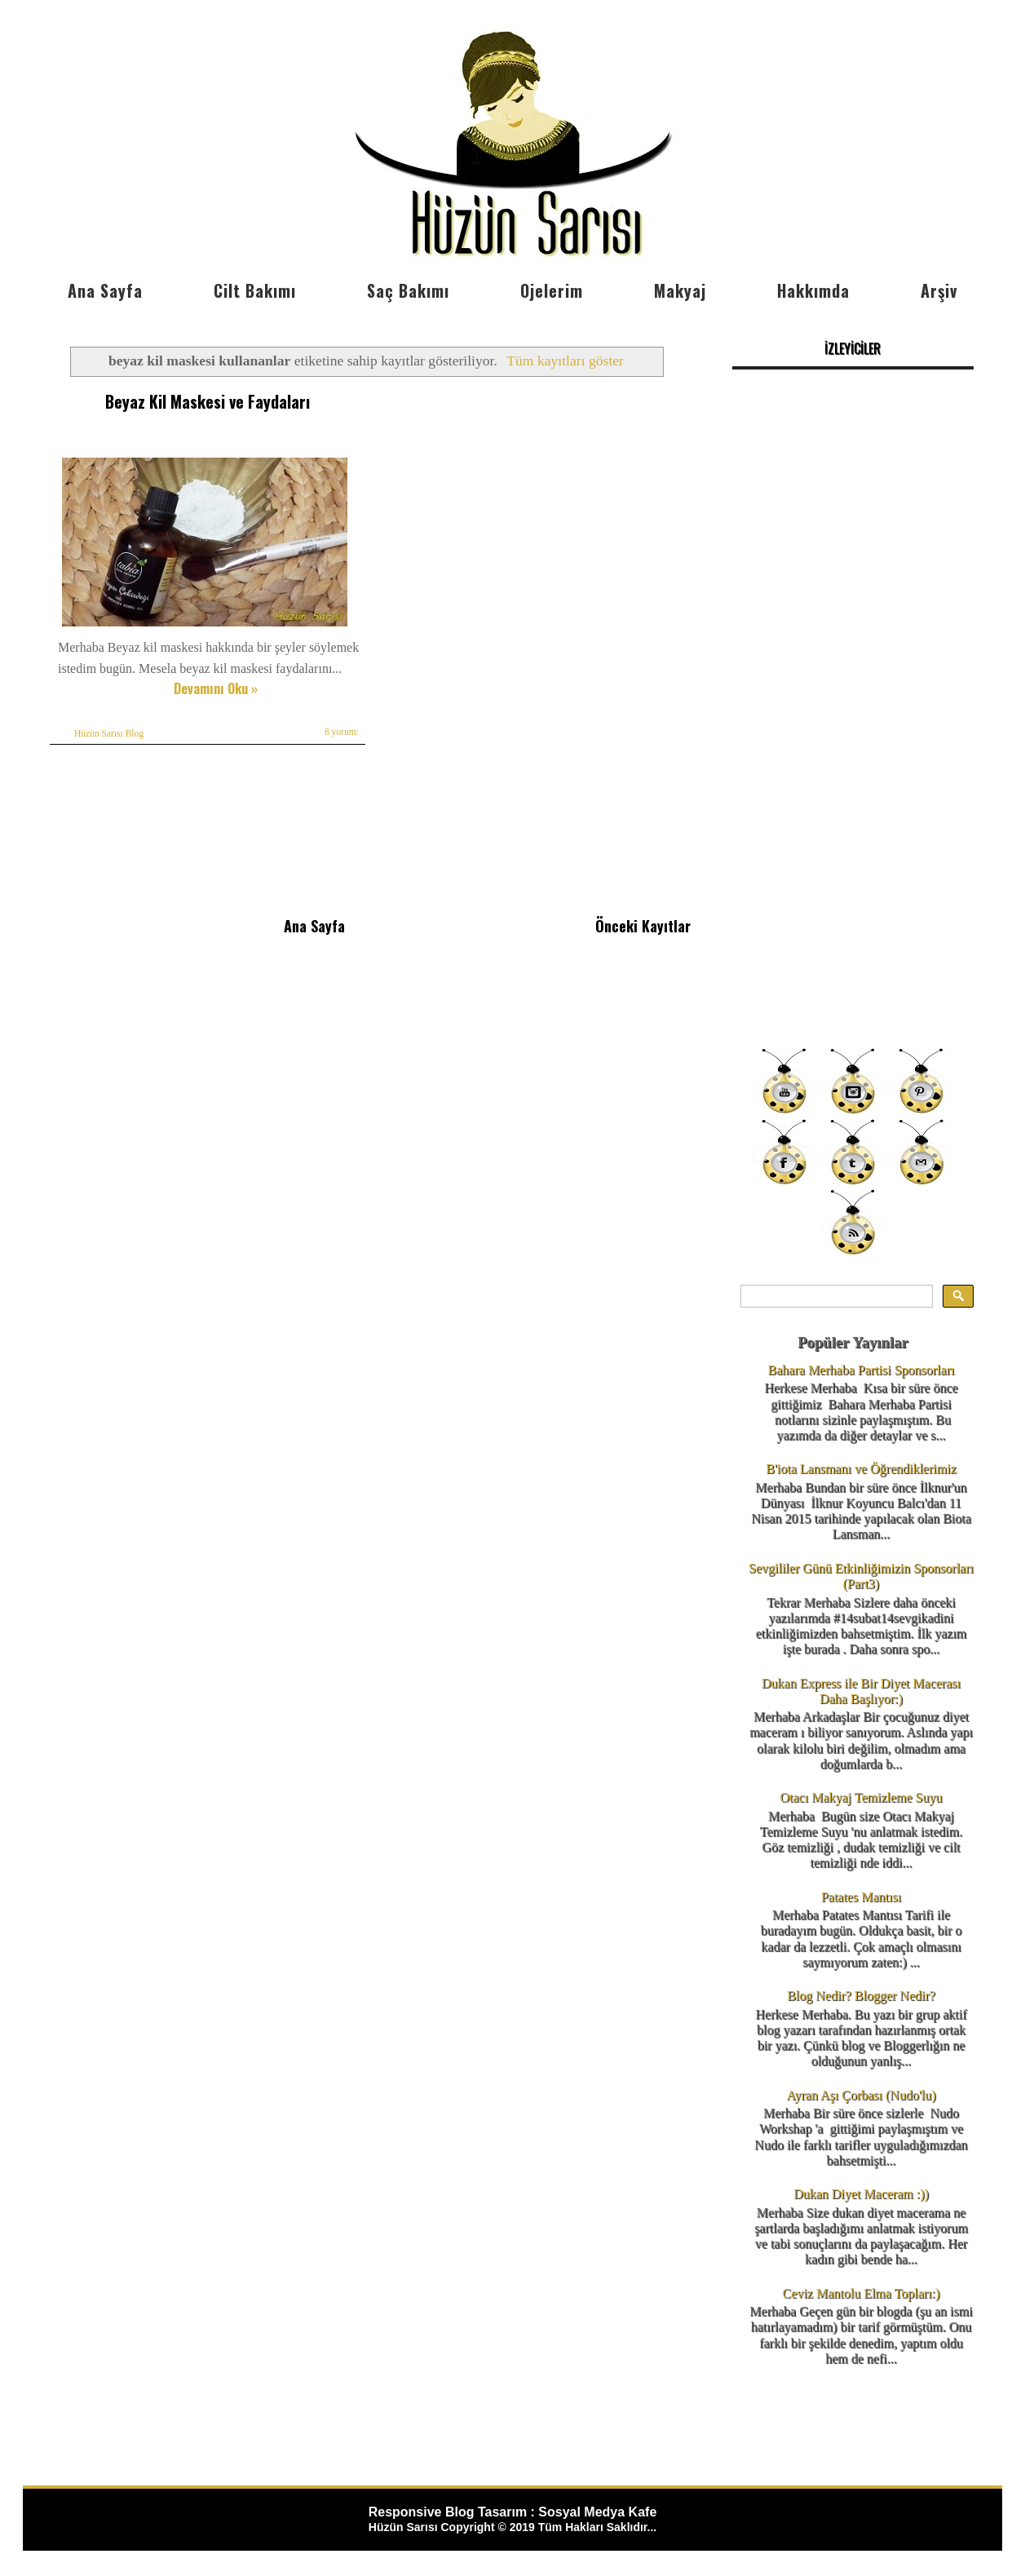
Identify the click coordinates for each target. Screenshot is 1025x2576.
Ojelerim (551, 290)
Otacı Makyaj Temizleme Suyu (861, 1797)
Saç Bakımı (408, 290)
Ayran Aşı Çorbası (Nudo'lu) (860, 2095)
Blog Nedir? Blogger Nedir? (861, 1996)
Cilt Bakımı (255, 290)
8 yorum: (342, 732)
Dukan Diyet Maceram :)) (861, 2194)
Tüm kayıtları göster (565, 360)
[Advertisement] (853, 779)
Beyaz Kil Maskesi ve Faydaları (207, 401)
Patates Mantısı (861, 1897)
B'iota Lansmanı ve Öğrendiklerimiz (861, 1469)
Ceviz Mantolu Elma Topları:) (861, 2293)
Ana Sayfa (105, 290)
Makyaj (680, 290)
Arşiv (939, 290)
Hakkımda (813, 290)
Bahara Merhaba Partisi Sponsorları (861, 1370)
